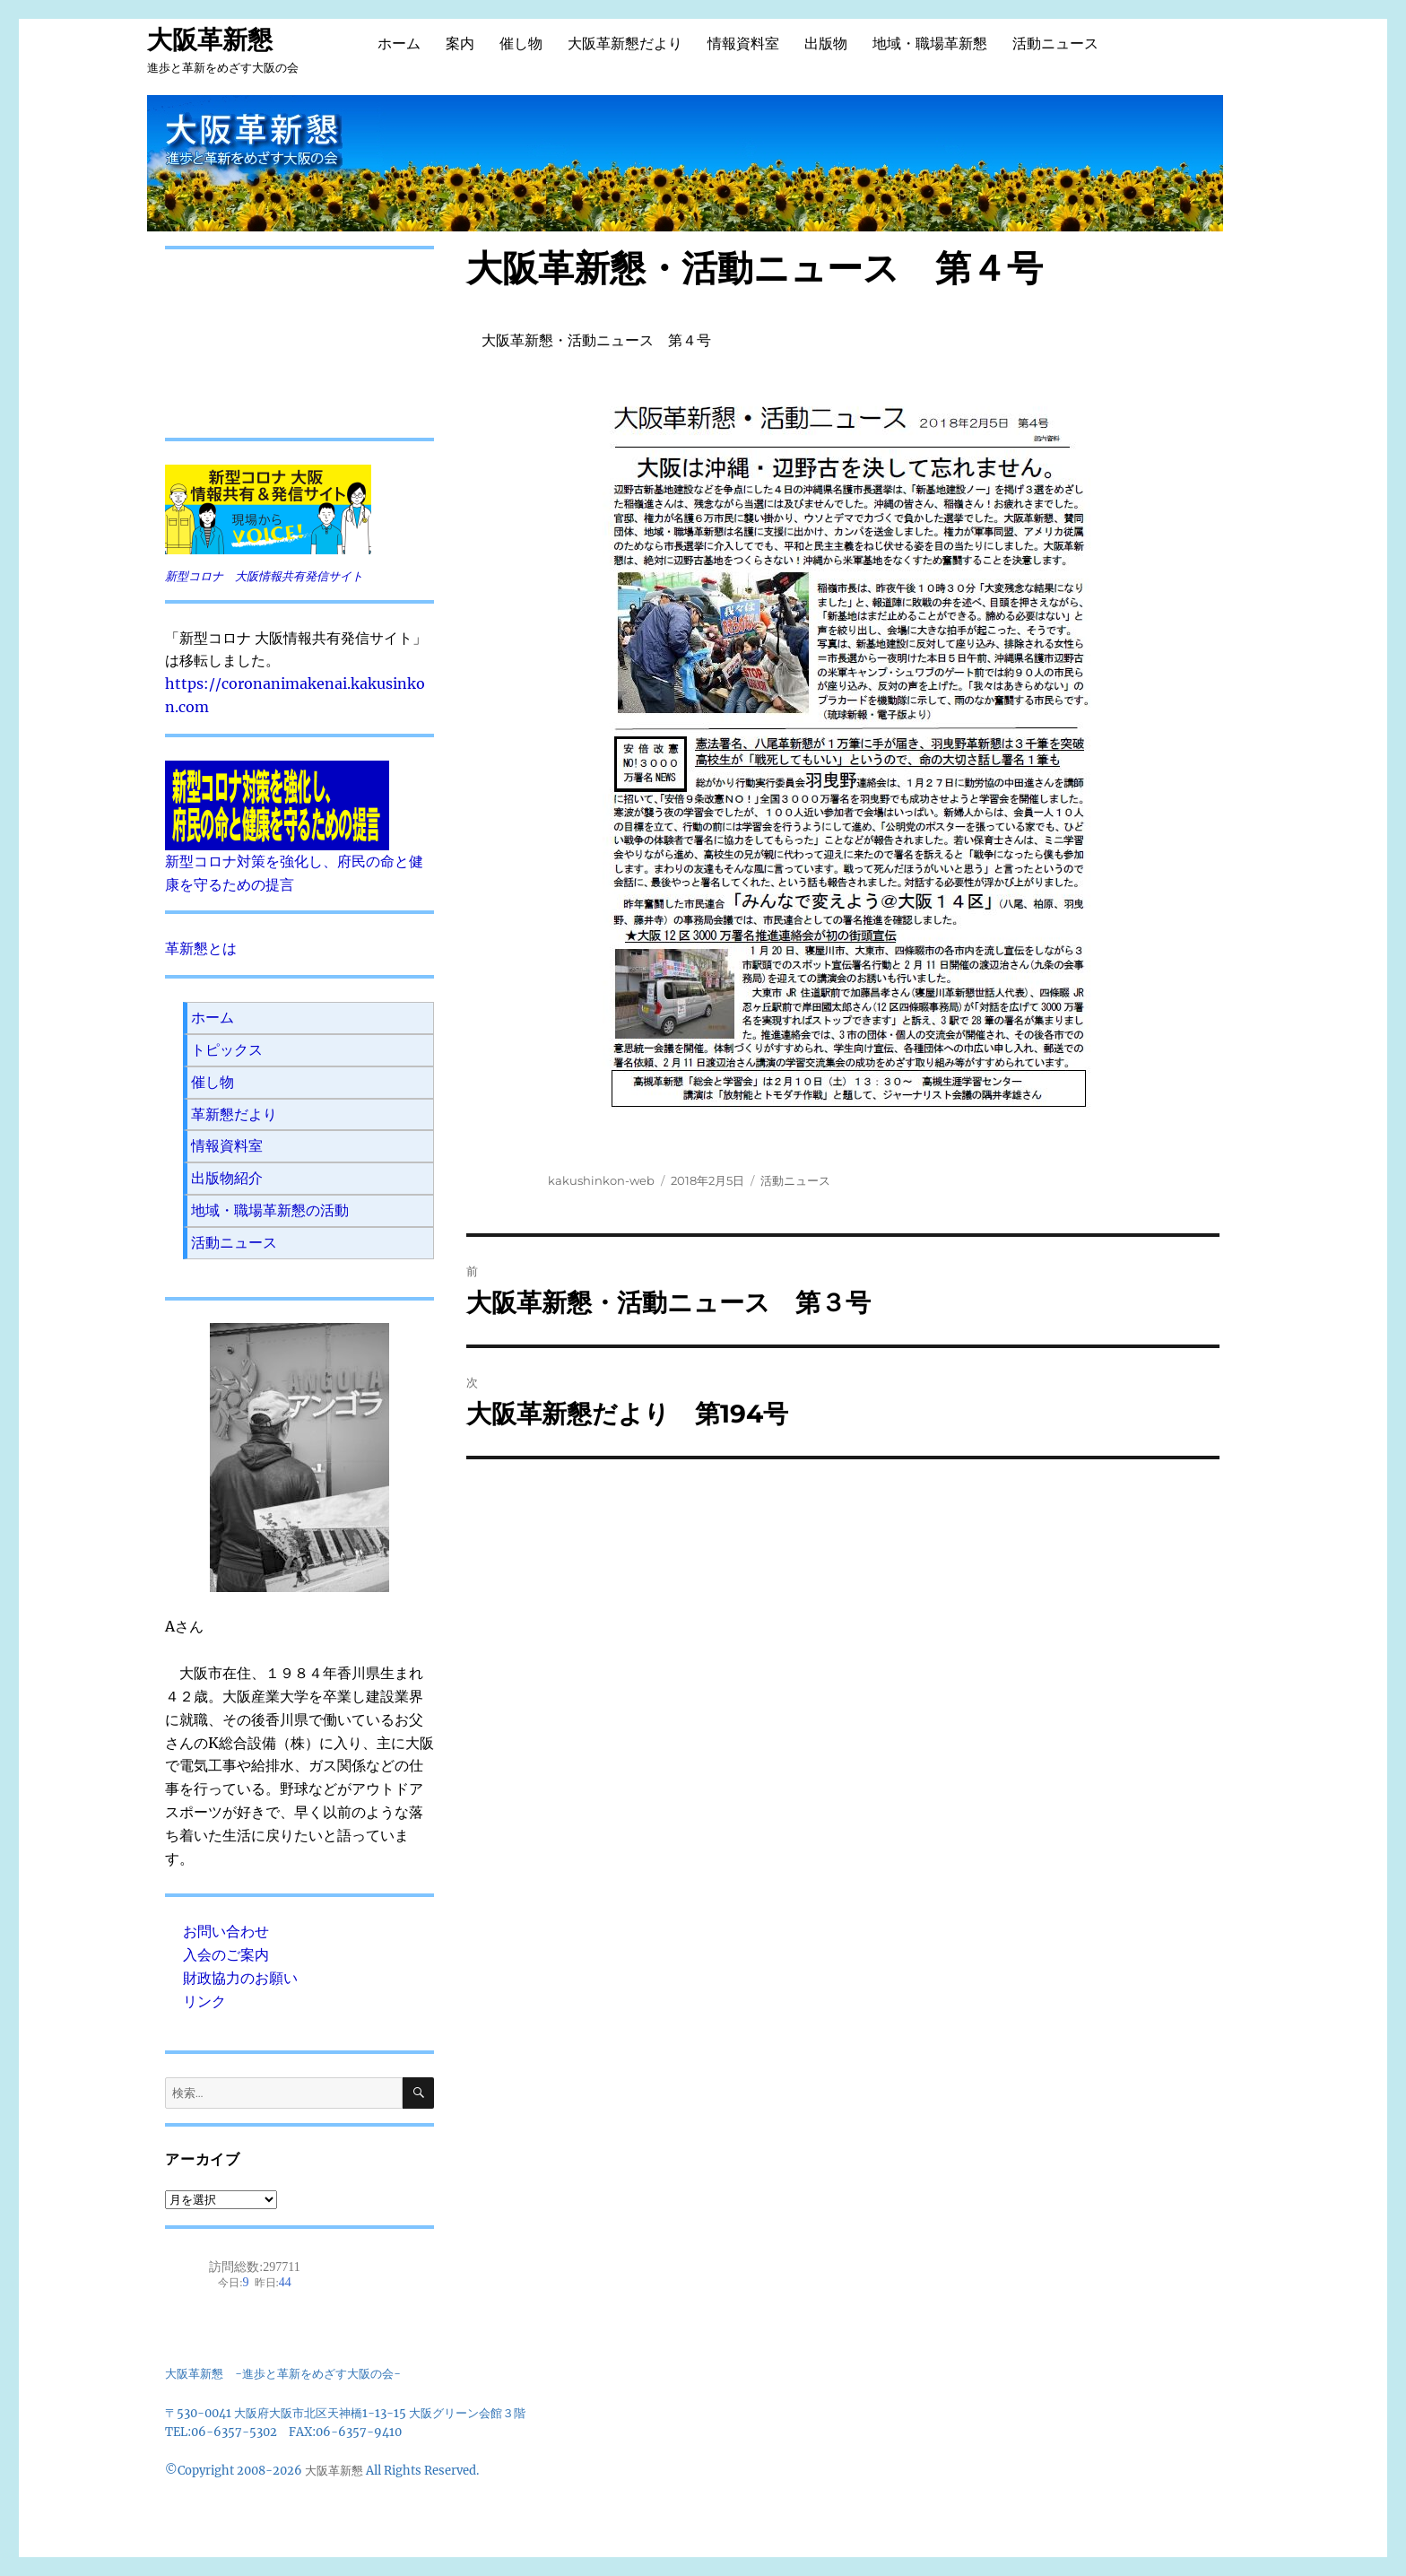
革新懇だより (234, 1114)
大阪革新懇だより (625, 43)
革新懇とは (201, 948)
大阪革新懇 (210, 39)
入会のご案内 (226, 1954)
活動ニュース (1055, 43)
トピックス (227, 1049)
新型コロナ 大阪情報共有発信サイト (264, 576)
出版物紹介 (227, 1178)
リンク (204, 2001)
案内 (460, 43)
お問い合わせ (226, 1931)
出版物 (825, 43)
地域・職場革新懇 (929, 43)
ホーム (399, 43)
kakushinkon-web (601, 1180)
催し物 (520, 43)
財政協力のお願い (240, 1978)
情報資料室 (743, 43)
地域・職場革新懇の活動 (270, 1210)
